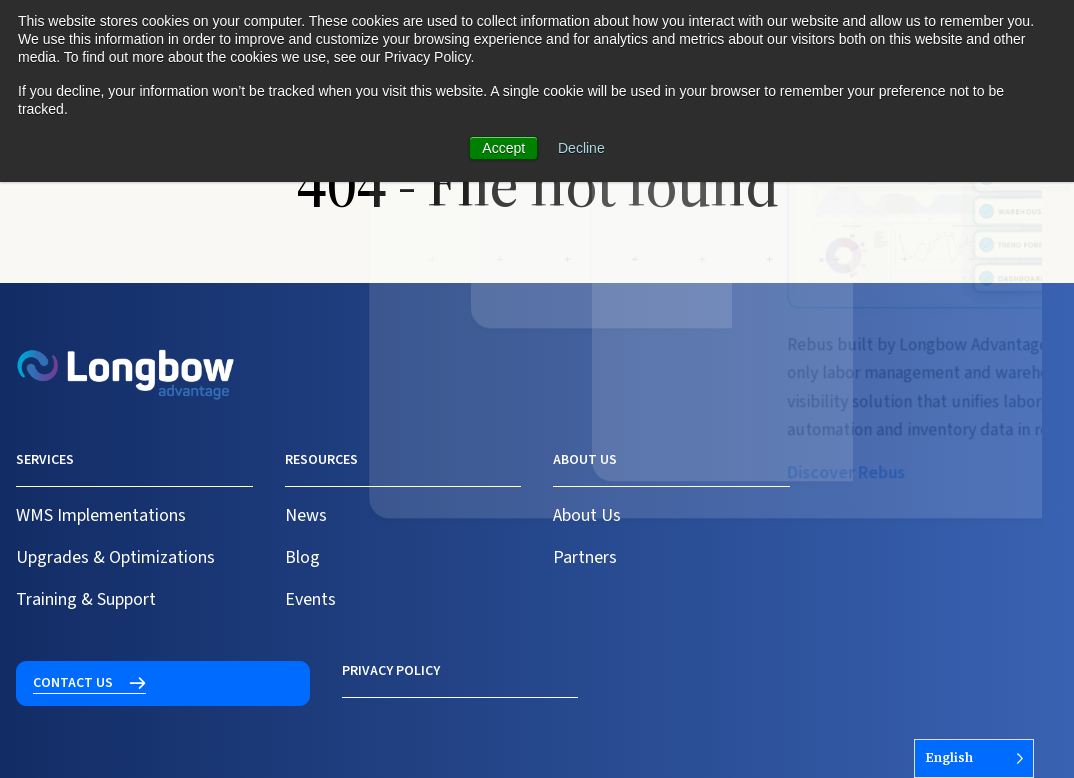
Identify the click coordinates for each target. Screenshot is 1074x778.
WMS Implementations (101, 515)
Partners (585, 557)
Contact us (879, 472)
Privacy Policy (65, 671)
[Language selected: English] (974, 758)
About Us (587, 515)
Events (310, 599)
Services (45, 460)
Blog (302, 557)
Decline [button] (581, 148)
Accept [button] (503, 148)
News (306, 515)
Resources (321, 460)
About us (585, 460)
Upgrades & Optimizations (115, 557)
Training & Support (86, 599)
